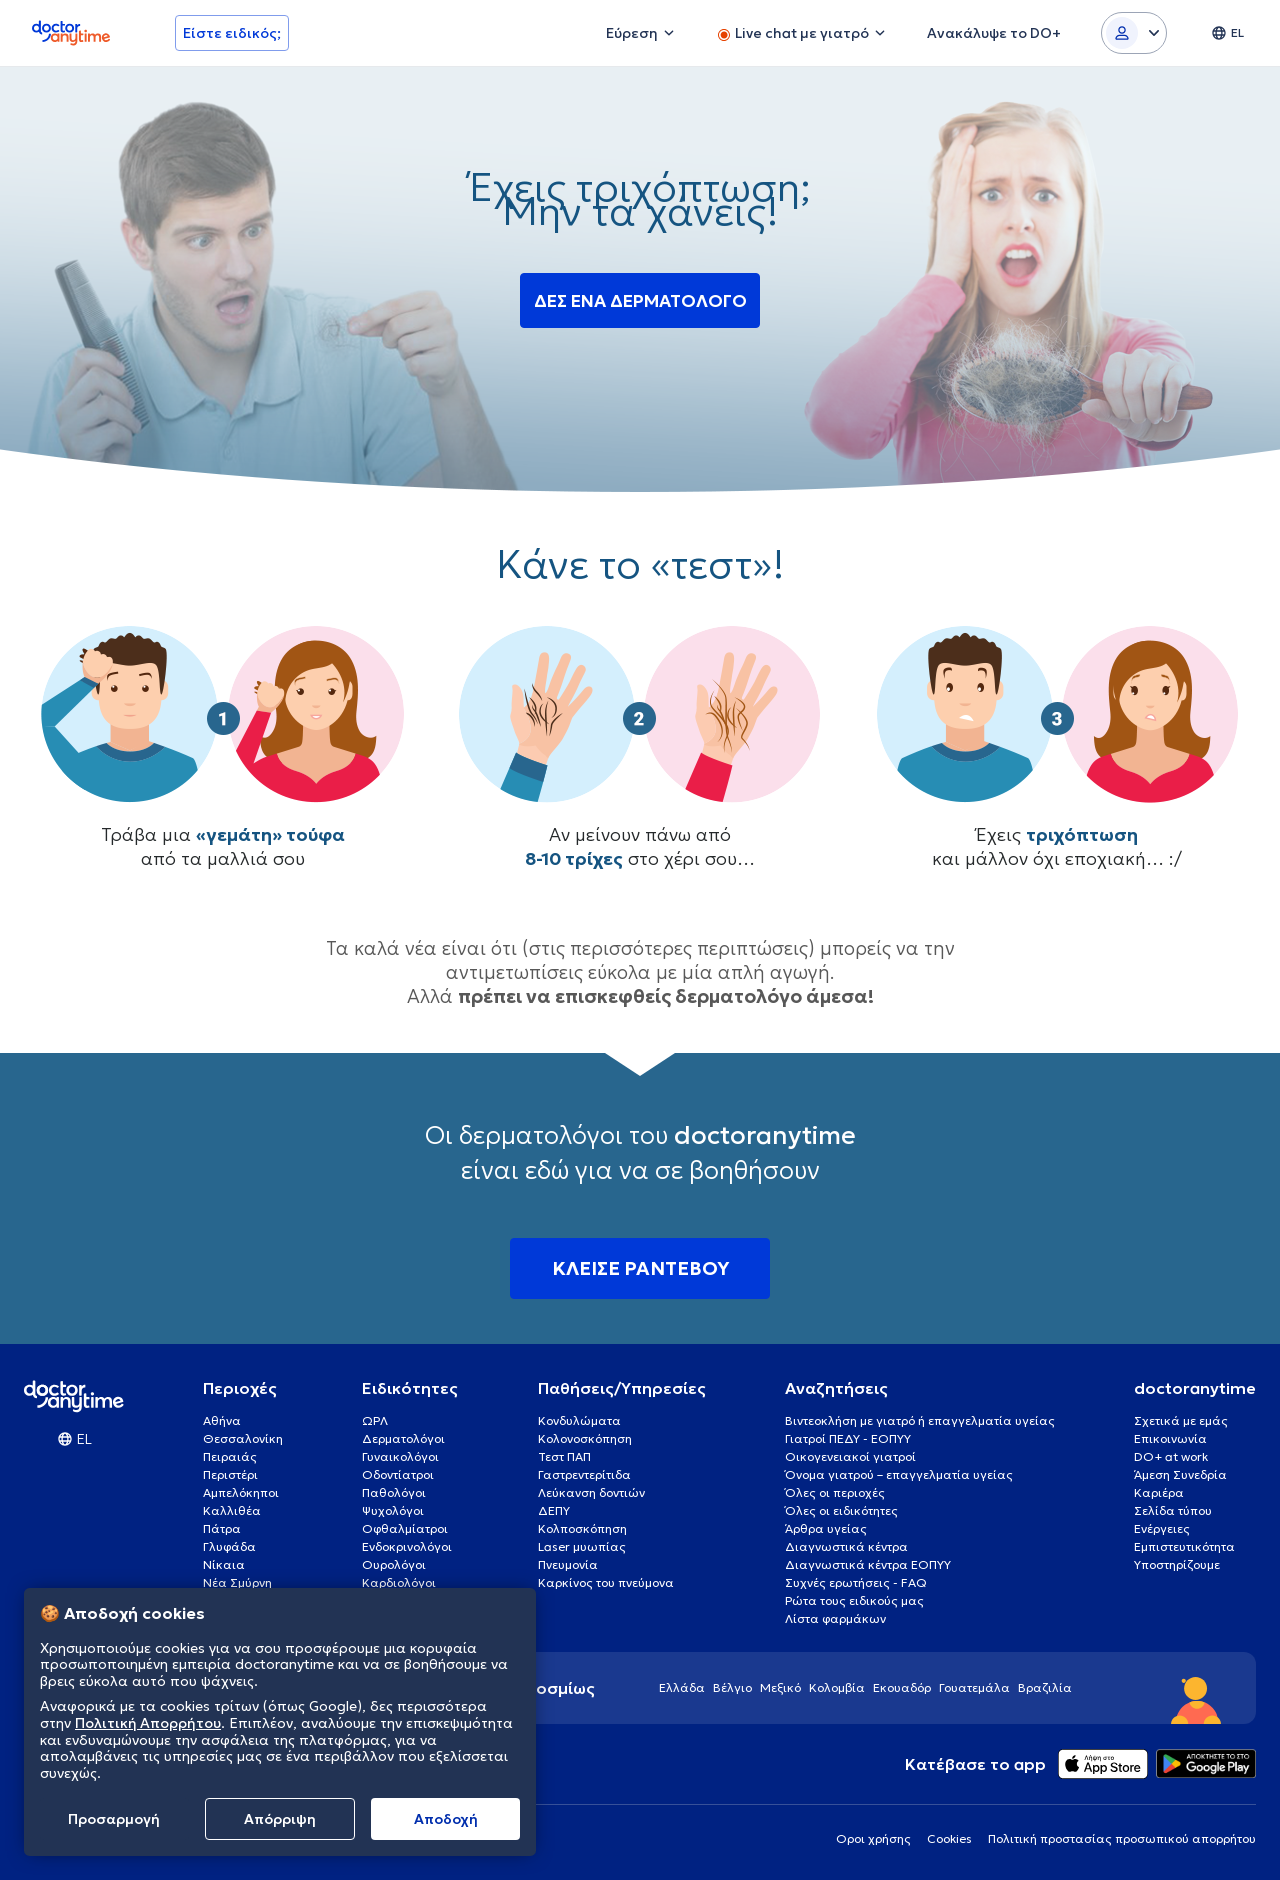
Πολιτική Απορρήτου (148, 1723)
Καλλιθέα (232, 1510)
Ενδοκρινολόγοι (407, 1546)
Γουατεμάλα (974, 1687)
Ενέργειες (1162, 1528)
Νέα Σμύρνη (237, 1582)
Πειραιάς (230, 1456)
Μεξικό (780, 1687)
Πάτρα (222, 1528)
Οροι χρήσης (873, 1838)
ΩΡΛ (375, 1420)
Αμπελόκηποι (241, 1492)
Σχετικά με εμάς (1181, 1420)
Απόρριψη (280, 1819)
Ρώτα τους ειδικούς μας (854, 1600)
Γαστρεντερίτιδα (584, 1474)
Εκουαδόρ (902, 1687)
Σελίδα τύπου (1173, 1510)
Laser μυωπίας (582, 1546)
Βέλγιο (732, 1687)
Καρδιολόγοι (399, 1582)
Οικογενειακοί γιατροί (850, 1456)
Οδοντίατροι (398, 1474)
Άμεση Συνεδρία (1180, 1474)
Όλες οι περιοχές (835, 1492)
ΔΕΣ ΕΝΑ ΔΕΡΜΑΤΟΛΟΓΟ (640, 302)
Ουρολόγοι (394, 1564)
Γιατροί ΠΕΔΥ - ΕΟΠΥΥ (848, 1438)
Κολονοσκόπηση (585, 1438)
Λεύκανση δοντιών (591, 1492)
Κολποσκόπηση (582, 1528)
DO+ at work (1171, 1456)
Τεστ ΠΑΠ (564, 1456)
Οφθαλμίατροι (405, 1528)
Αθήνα (222, 1420)
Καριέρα (1159, 1492)
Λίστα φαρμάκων (835, 1618)
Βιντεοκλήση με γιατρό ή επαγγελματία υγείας (920, 1420)
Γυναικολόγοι (400, 1456)
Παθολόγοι (394, 1492)
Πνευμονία (568, 1564)
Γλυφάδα (229, 1546)
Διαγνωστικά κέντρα (846, 1546)
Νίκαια (224, 1564)
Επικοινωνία (1170, 1438)
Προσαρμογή (114, 1819)
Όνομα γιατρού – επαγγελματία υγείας (899, 1474)
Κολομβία (837, 1687)
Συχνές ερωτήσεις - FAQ (856, 1582)
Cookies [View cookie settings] (949, 1838)
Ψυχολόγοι (393, 1510)
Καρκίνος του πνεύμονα (606, 1582)
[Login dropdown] (1134, 33)
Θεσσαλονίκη (243, 1438)
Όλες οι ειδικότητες (841, 1510)
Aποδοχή (446, 1819)
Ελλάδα (682, 1687)
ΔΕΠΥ (554, 1510)
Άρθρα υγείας (826, 1528)
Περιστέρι (230, 1474)
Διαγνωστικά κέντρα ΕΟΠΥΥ (868, 1564)
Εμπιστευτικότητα (1184, 1546)
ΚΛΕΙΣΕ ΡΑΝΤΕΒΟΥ (640, 1268)
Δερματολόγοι (403, 1438)
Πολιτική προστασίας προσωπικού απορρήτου (1122, 1838)
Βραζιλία (1045, 1687)
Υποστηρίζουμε (1177, 1564)
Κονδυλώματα (579, 1420)
